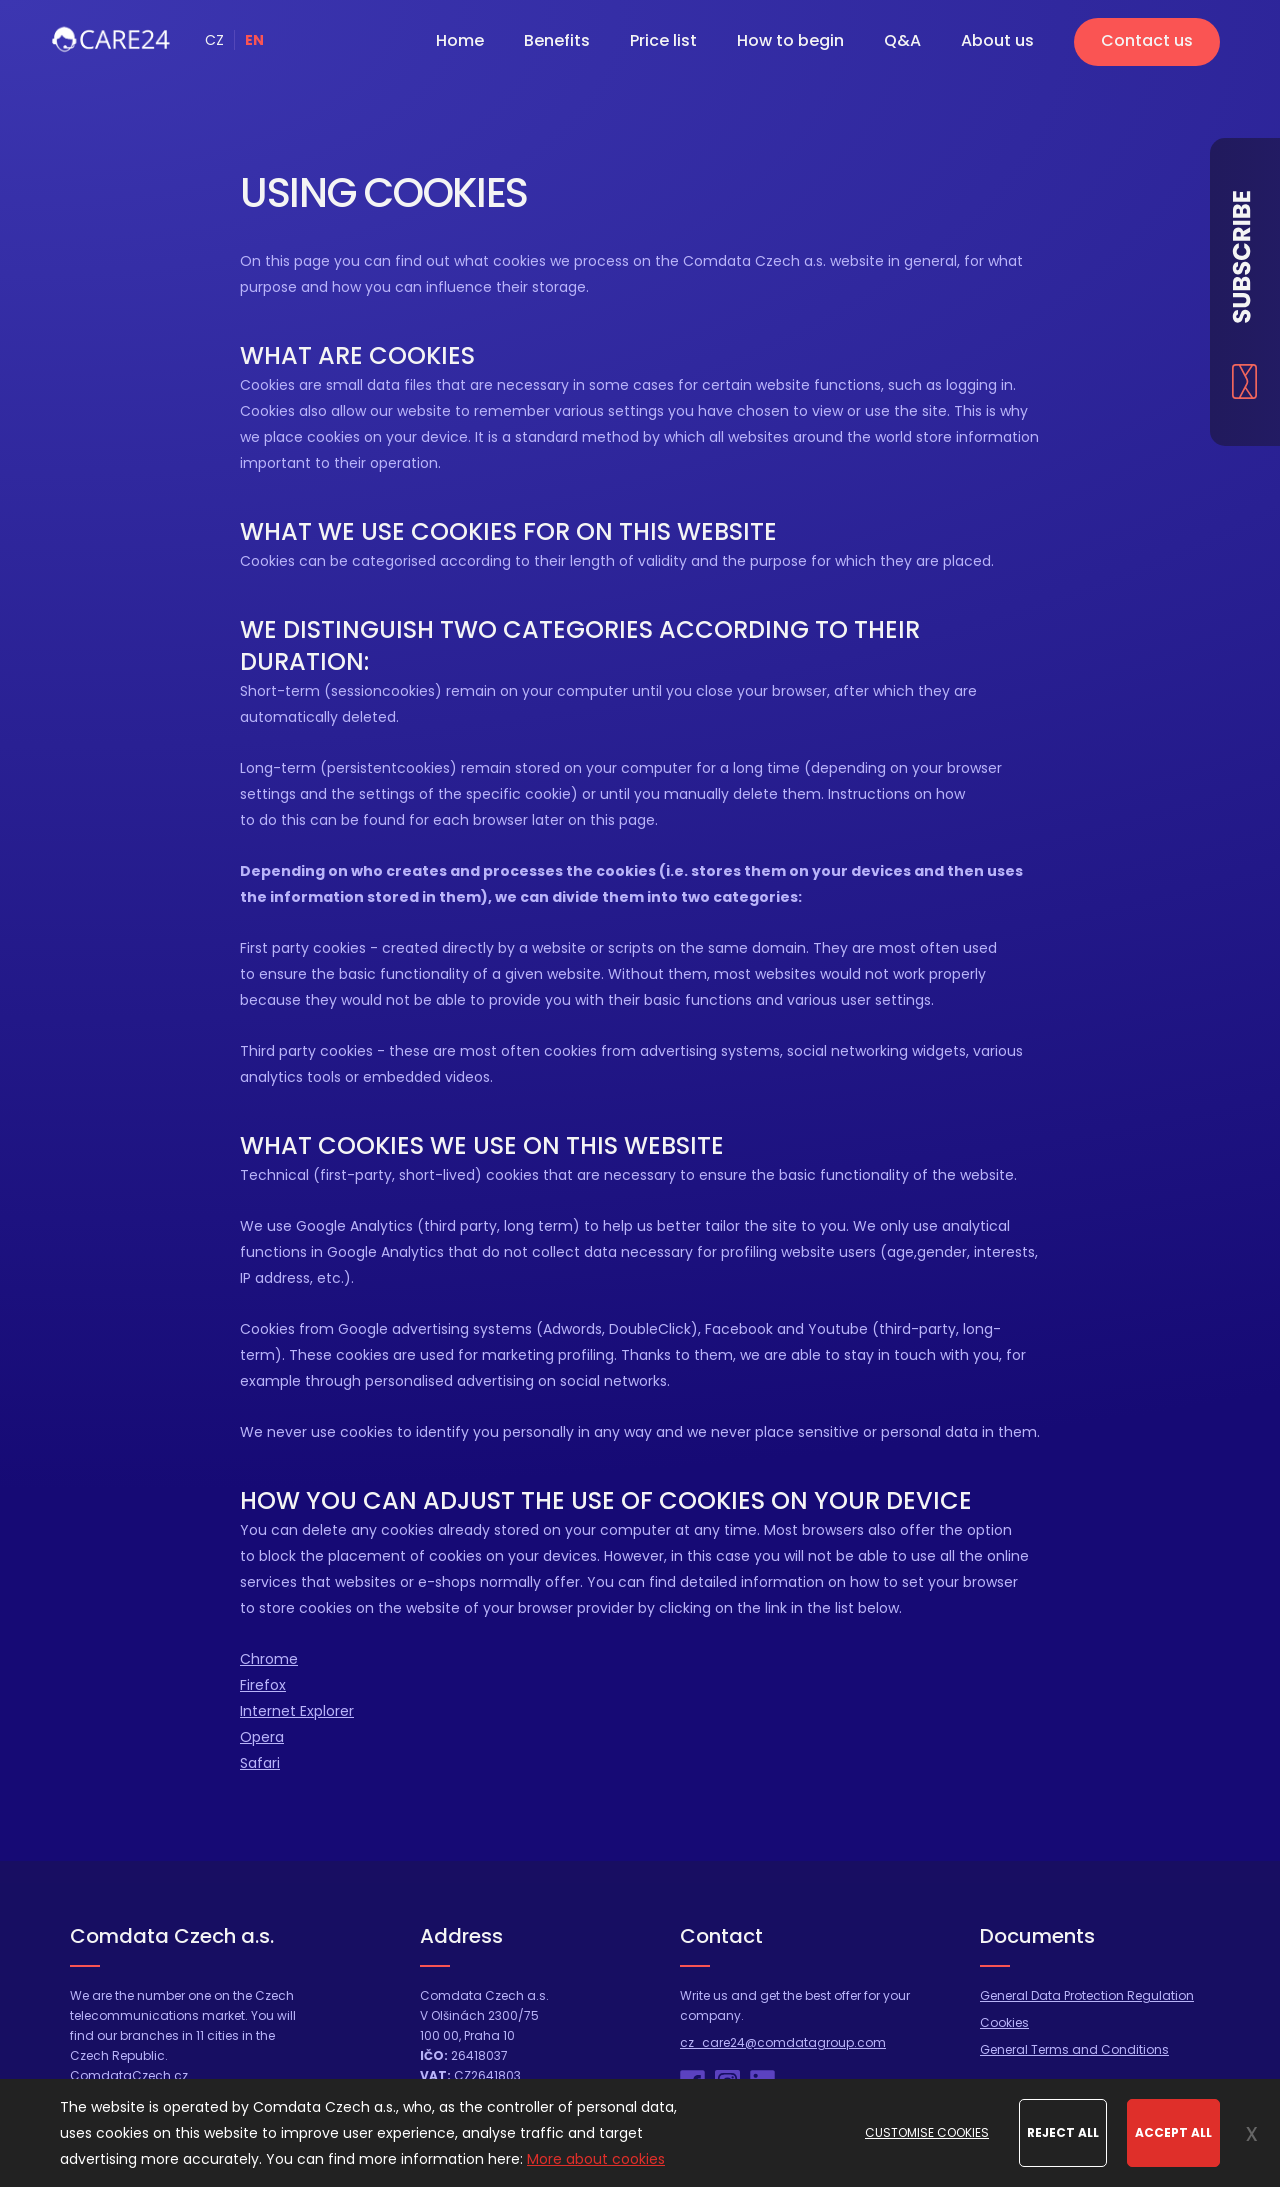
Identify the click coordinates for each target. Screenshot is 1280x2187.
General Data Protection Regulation (1087, 1995)
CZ (214, 40)
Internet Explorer (297, 1711)
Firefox (263, 1685)
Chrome (269, 1659)
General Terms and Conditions (1074, 2049)
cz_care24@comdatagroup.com (783, 2042)
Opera (262, 1737)
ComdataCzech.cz (129, 2075)
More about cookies (596, 2159)
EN (254, 40)
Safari (260, 1763)
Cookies (1004, 2022)
